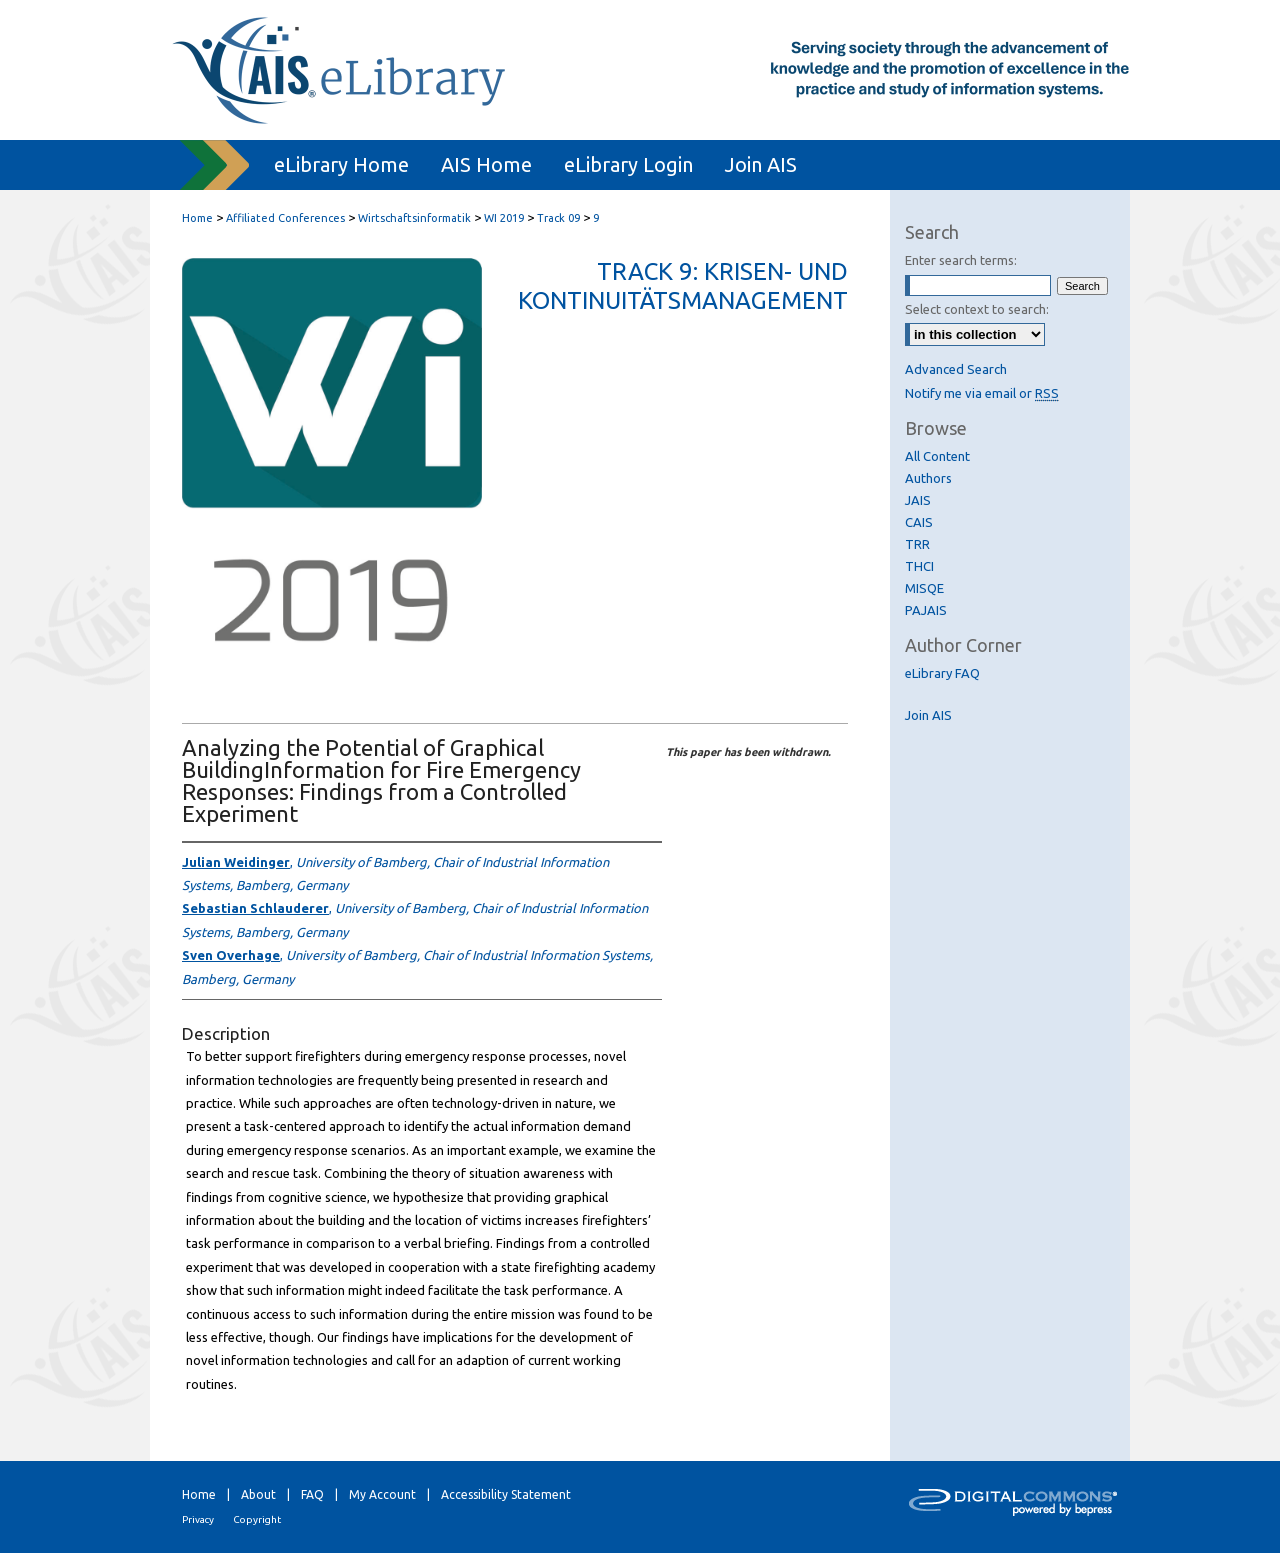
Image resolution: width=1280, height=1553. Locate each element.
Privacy (198, 1519)
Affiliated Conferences (287, 218)
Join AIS (928, 715)
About (258, 1494)
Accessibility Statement (506, 1494)
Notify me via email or (982, 393)
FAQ (312, 1494)
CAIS (919, 522)
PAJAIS (926, 610)
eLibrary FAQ (942, 673)
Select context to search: (977, 309)
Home (197, 218)
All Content (937, 456)
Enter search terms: (961, 260)
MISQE (924, 588)
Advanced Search (956, 369)
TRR (917, 544)
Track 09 (560, 218)
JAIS (918, 500)
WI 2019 (505, 218)
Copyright (257, 1519)
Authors (928, 478)
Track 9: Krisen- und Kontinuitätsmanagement (683, 286)
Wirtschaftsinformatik (416, 218)
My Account (382, 1494)
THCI (919, 566)
